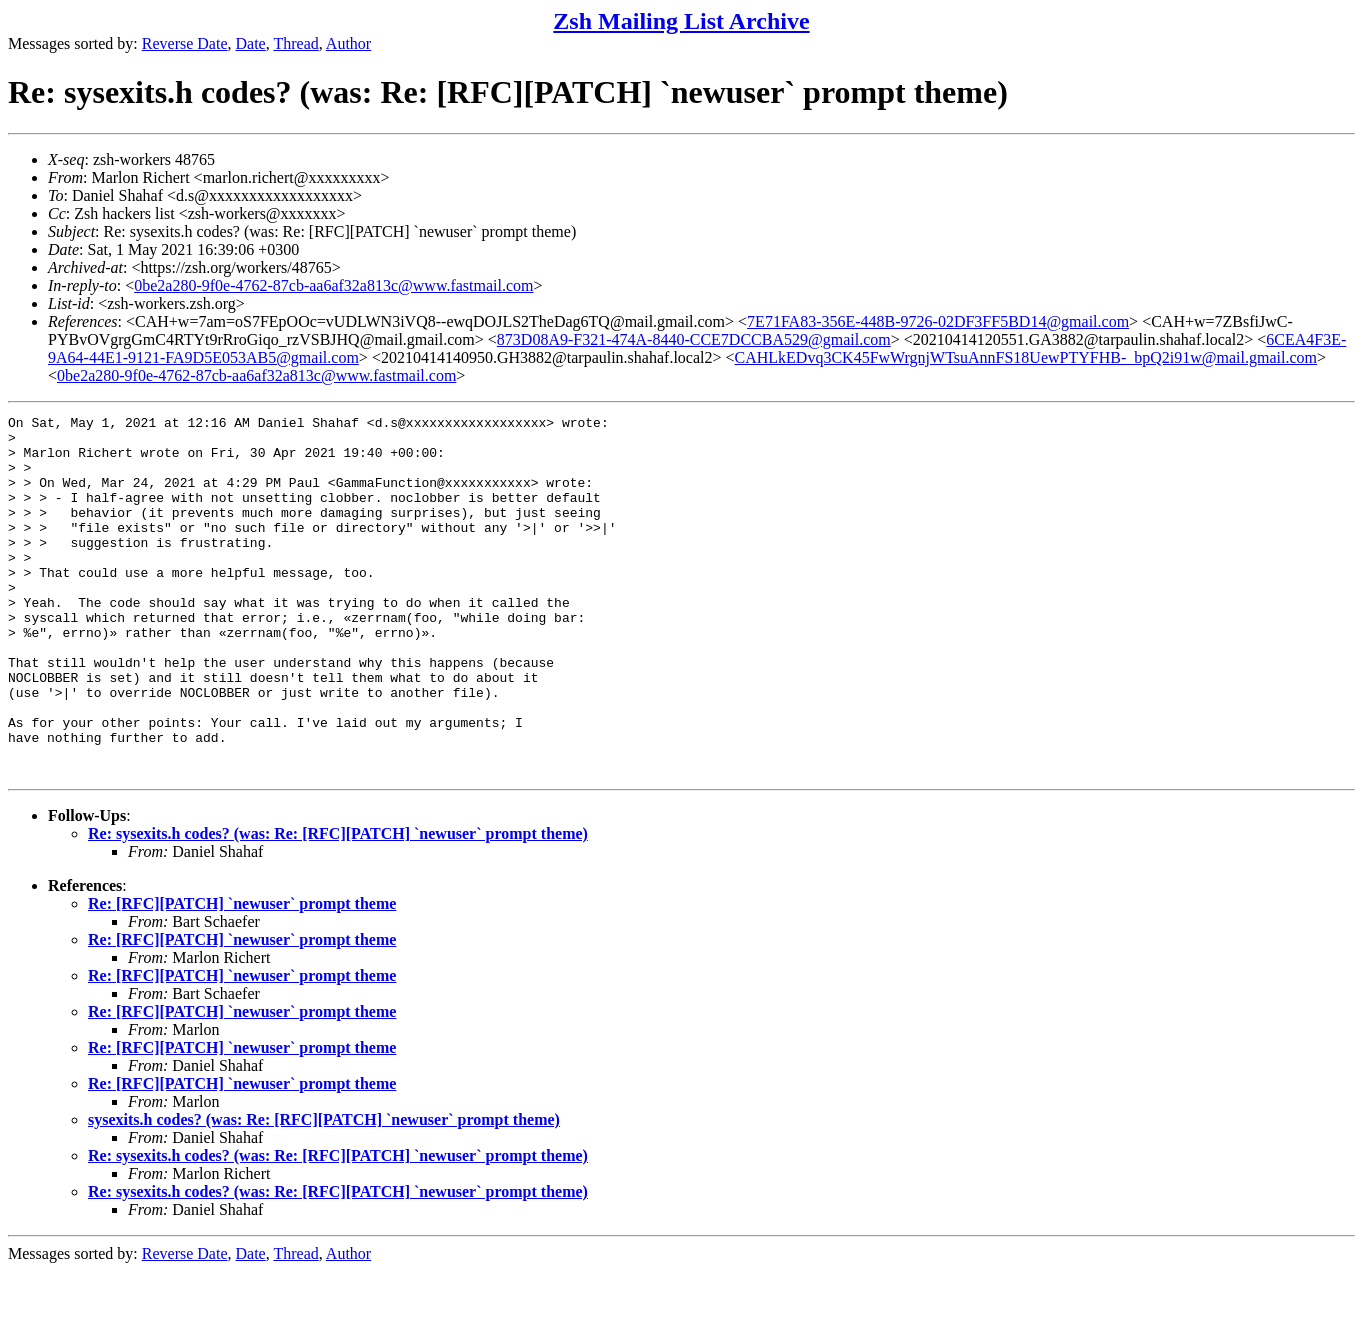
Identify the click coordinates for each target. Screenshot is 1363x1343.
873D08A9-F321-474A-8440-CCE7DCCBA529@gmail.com (694, 339)
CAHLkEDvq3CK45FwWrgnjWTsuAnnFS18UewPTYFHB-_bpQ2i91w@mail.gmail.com (1026, 357)
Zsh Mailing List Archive (681, 21)
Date (251, 43)
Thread (295, 43)
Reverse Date (185, 43)
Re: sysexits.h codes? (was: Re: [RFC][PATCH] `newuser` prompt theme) (338, 905)
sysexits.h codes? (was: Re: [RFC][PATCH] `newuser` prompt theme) (324, 1191)
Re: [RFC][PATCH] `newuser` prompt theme (242, 975)
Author (348, 43)
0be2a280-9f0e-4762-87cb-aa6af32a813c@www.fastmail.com (333, 285)
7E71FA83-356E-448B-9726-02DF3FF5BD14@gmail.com (938, 321)
